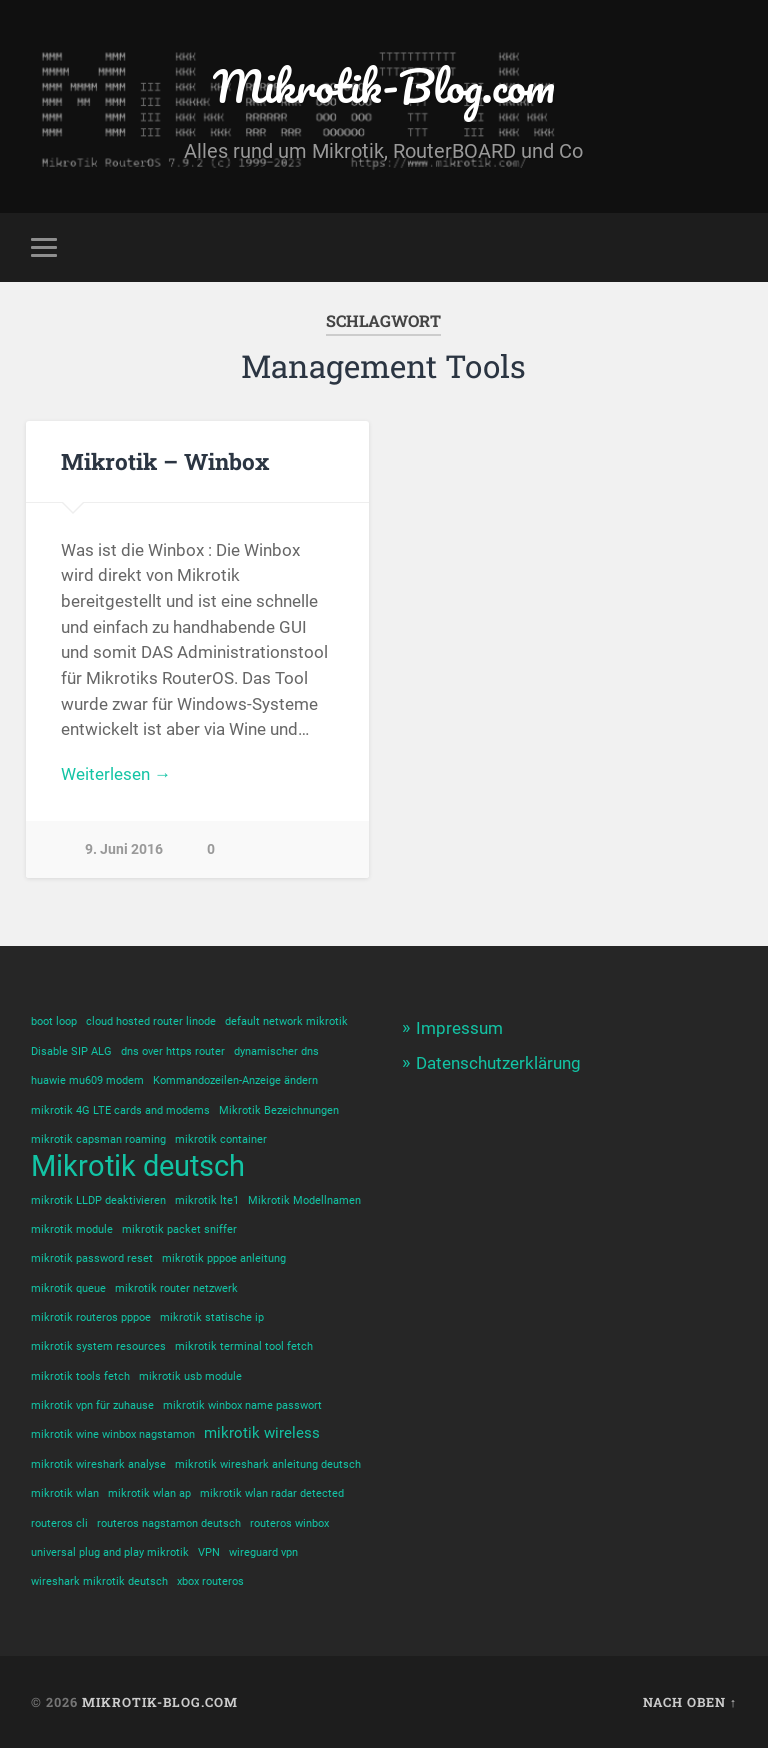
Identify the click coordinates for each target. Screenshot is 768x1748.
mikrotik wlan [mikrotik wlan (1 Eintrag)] (65, 1493)
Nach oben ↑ (690, 1702)
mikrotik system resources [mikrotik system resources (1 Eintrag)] (98, 1346)
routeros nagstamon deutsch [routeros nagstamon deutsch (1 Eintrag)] (169, 1523)
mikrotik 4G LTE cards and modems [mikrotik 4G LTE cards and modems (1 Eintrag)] (120, 1110)
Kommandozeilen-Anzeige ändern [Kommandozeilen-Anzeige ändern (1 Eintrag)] (235, 1080)
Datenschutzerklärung (498, 1063)
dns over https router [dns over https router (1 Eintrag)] (173, 1051)
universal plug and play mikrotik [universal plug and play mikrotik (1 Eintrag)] (110, 1552)
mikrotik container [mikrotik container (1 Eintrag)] (221, 1139)
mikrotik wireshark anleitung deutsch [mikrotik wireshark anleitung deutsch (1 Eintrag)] (268, 1464)
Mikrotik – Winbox (165, 461)
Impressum (459, 1028)
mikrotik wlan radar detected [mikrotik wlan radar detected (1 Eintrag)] (272, 1493)
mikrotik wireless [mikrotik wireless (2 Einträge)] (262, 1433)
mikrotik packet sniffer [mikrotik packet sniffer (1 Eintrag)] (179, 1229)
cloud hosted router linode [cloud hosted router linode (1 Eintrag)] (151, 1021)
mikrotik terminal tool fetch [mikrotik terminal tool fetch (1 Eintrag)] (244, 1346)
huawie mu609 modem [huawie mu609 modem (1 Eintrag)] (87, 1080)
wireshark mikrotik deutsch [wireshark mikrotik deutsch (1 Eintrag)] (99, 1581)
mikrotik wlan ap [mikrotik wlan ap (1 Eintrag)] (149, 1493)
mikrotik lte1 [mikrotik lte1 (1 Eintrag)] (207, 1200)
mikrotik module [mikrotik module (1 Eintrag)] (72, 1229)
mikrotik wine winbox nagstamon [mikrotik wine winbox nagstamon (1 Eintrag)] (113, 1434)
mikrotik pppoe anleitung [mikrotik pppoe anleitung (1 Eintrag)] (224, 1258)
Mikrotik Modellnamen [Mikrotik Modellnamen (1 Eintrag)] (304, 1200)
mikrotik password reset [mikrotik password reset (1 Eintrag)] (92, 1258)
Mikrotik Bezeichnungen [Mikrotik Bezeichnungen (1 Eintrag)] (279, 1110)
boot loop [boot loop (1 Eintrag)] (54, 1021)
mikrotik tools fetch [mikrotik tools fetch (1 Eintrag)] (80, 1376)
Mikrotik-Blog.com (384, 85)
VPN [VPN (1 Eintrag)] (209, 1552)
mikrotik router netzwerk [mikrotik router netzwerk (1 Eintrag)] (176, 1288)
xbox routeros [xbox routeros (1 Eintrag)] (210, 1581)
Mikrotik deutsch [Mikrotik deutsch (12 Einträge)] (138, 1166)
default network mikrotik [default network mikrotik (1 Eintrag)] (286, 1021)
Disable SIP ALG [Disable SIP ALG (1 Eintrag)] (71, 1051)
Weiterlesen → (116, 774)
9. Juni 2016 (124, 849)
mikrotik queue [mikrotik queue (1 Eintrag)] (68, 1288)
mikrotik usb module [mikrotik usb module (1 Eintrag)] (190, 1376)
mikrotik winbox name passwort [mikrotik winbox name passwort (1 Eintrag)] (242, 1405)
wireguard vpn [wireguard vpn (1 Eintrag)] (263, 1552)
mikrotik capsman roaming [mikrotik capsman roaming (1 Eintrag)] (98, 1139)
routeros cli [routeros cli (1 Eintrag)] (59, 1523)
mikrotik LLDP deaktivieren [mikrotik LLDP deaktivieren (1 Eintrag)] (98, 1200)
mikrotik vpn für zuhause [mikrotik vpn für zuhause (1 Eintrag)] (92, 1405)
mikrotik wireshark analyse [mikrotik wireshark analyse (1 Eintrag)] (98, 1464)
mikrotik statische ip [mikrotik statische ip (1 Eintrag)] (212, 1317)
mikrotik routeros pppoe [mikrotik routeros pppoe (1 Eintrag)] (91, 1317)
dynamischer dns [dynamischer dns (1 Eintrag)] (276, 1051)
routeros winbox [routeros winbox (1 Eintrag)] (289, 1523)
